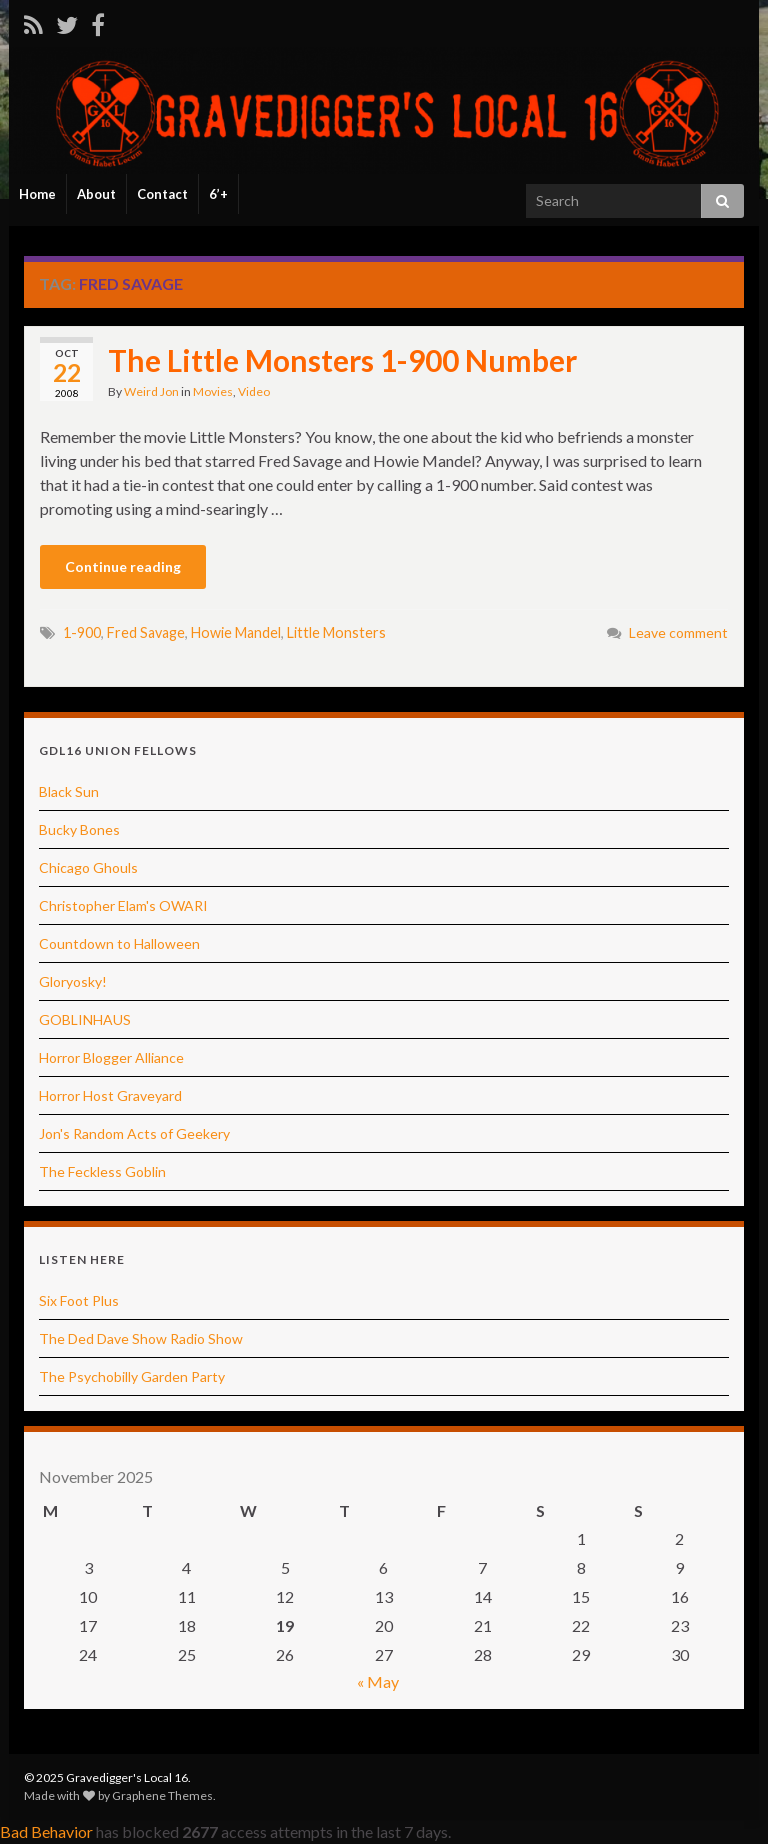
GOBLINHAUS (85, 1019)
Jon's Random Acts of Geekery (134, 1133)
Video (254, 391)
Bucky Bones (79, 829)
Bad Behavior (46, 1831)
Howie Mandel (236, 632)
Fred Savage (146, 632)
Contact (162, 194)
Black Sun (69, 791)
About (96, 194)
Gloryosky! (73, 981)
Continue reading (123, 566)
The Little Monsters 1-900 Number (342, 360)
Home (37, 194)
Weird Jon (151, 391)
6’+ (218, 194)
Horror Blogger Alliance (111, 1057)
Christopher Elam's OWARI (123, 905)
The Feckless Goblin (102, 1171)
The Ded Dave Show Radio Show (141, 1338)
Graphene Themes (162, 1795)
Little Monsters (336, 632)
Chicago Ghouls (88, 867)
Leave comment (678, 632)
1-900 (82, 632)
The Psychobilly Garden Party (132, 1376)
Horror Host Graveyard (110, 1095)
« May (378, 1681)
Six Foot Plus (79, 1300)
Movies (213, 391)
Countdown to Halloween (119, 943)
